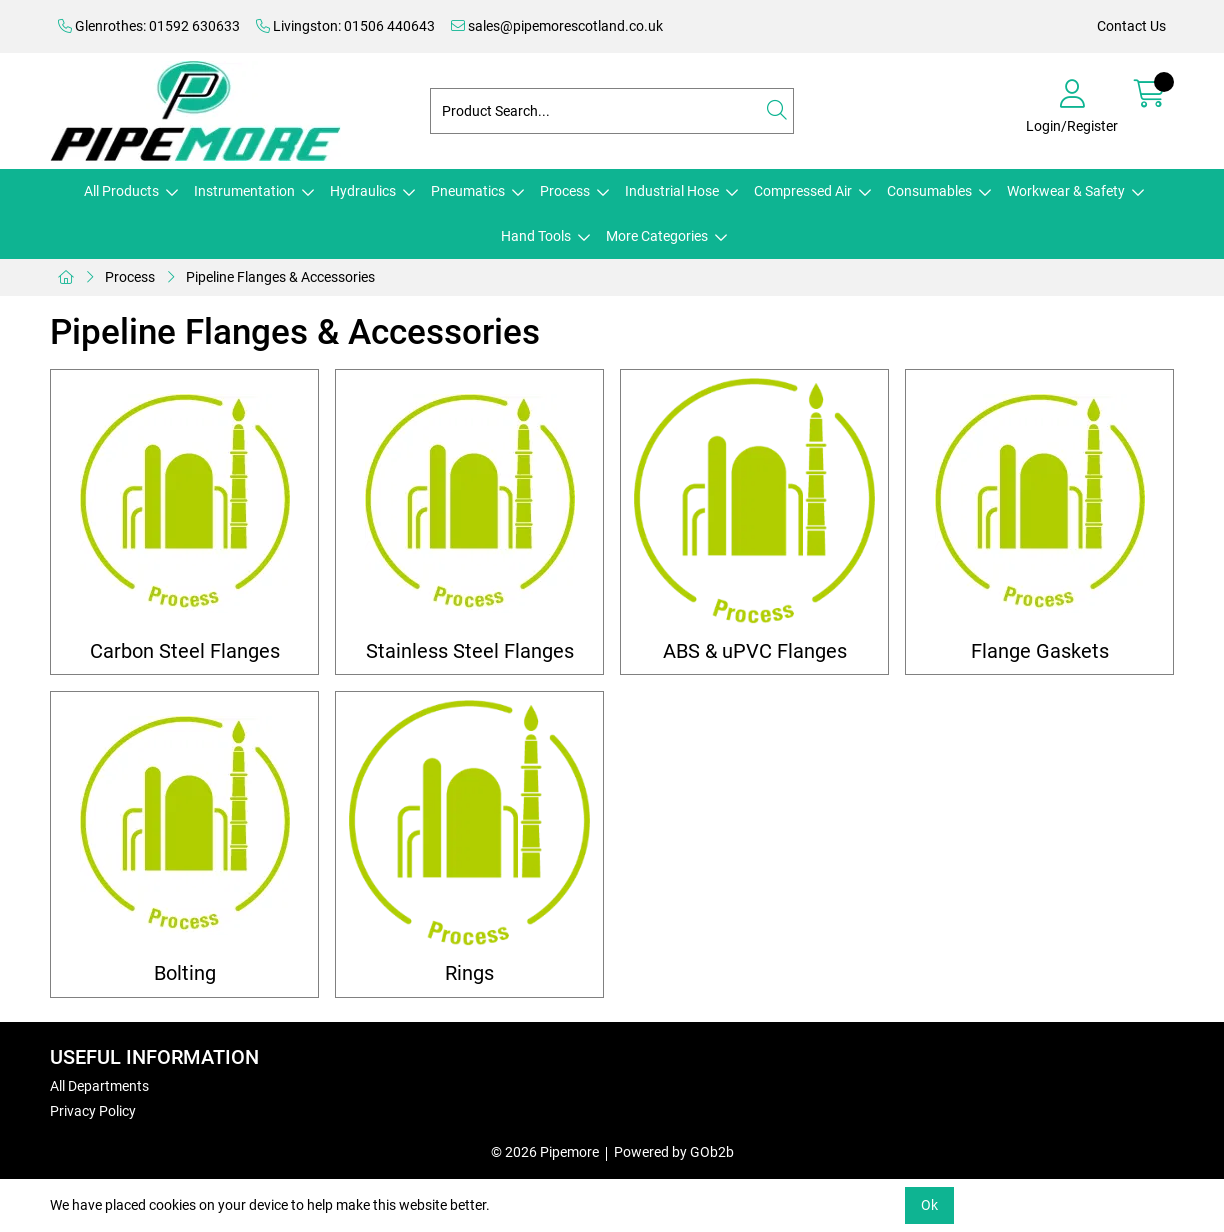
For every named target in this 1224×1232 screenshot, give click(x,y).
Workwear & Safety (1066, 191)
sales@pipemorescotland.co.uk (557, 26)
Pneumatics (468, 191)
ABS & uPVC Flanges (755, 651)
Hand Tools (536, 236)
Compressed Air (803, 191)
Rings (469, 973)
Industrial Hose (672, 191)
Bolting (185, 973)
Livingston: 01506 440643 (345, 26)
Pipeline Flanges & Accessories (280, 277)
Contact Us (1131, 26)
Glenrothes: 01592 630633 (149, 26)
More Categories (657, 236)
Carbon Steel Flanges (185, 651)
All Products (121, 191)
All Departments (99, 1086)
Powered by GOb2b (674, 1152)
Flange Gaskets (1040, 651)
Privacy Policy (93, 1111)
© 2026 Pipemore (545, 1152)
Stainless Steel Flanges (470, 651)
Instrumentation (244, 191)
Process (565, 191)
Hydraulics (363, 191)
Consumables (929, 191)
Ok (929, 1205)
